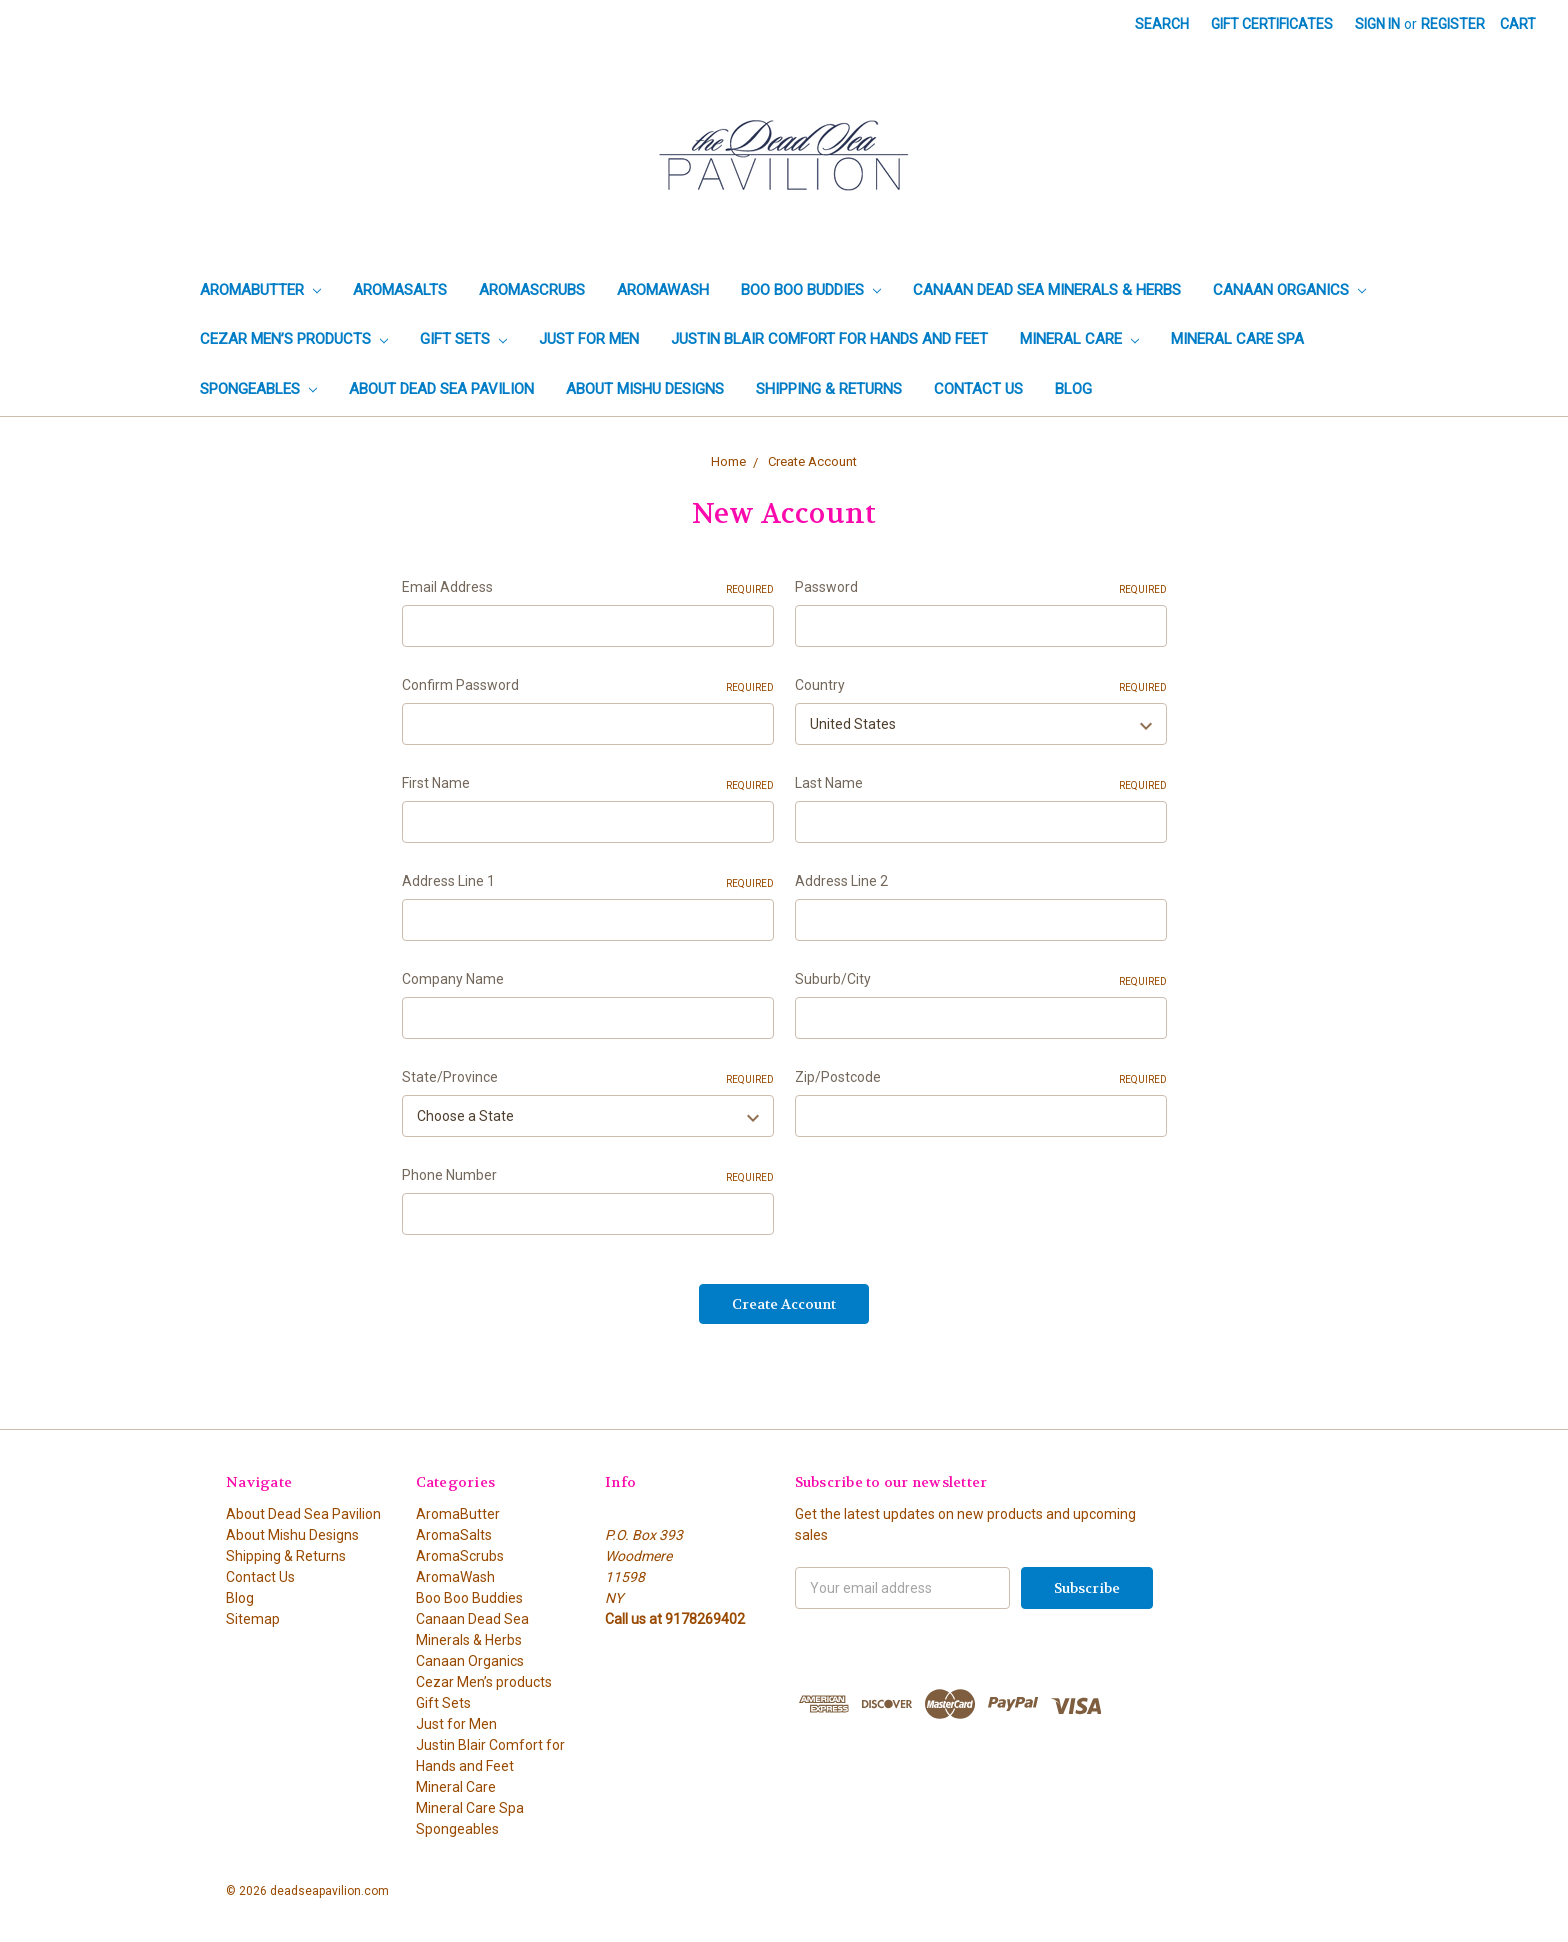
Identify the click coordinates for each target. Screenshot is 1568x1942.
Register (1453, 24)
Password (981, 588)
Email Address (588, 588)
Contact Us (978, 389)
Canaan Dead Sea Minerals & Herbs (1047, 290)
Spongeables (258, 389)
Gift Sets (463, 339)
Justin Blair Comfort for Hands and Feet (829, 339)
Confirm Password (588, 686)
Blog (1073, 389)
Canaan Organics (1289, 290)
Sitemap (253, 1619)
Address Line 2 (841, 881)
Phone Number (588, 1176)
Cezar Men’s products (294, 339)
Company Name (453, 979)
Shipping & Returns (829, 389)
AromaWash (663, 290)
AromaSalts (400, 290)
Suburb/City (981, 980)
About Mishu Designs (645, 389)
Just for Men (589, 339)
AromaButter (260, 290)
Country (981, 686)
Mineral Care (1079, 339)
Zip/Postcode (981, 1078)
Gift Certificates (1272, 24)
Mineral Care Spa (1237, 339)
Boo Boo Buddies (811, 290)
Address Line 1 (588, 882)
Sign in (1377, 24)
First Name (588, 784)
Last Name (981, 784)
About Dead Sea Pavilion (441, 389)
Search (1162, 24)
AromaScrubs (532, 290)
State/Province (588, 1078)
